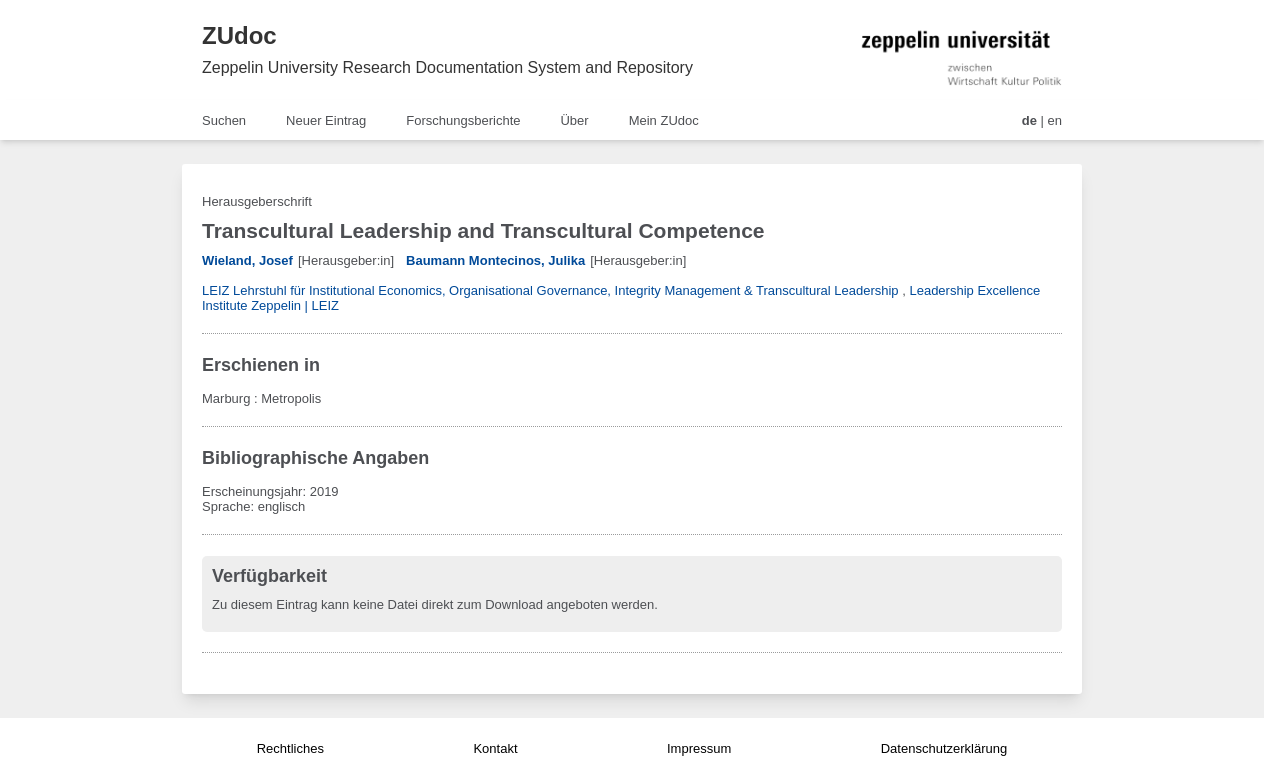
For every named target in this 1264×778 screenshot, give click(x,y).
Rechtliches (290, 748)
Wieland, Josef (247, 260)
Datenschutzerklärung (944, 748)
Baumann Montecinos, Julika (495, 260)
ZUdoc (239, 35)
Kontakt (495, 748)
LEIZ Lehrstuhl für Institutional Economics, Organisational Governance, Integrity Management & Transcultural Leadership (550, 290)
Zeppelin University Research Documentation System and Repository (447, 67)
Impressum (699, 748)
